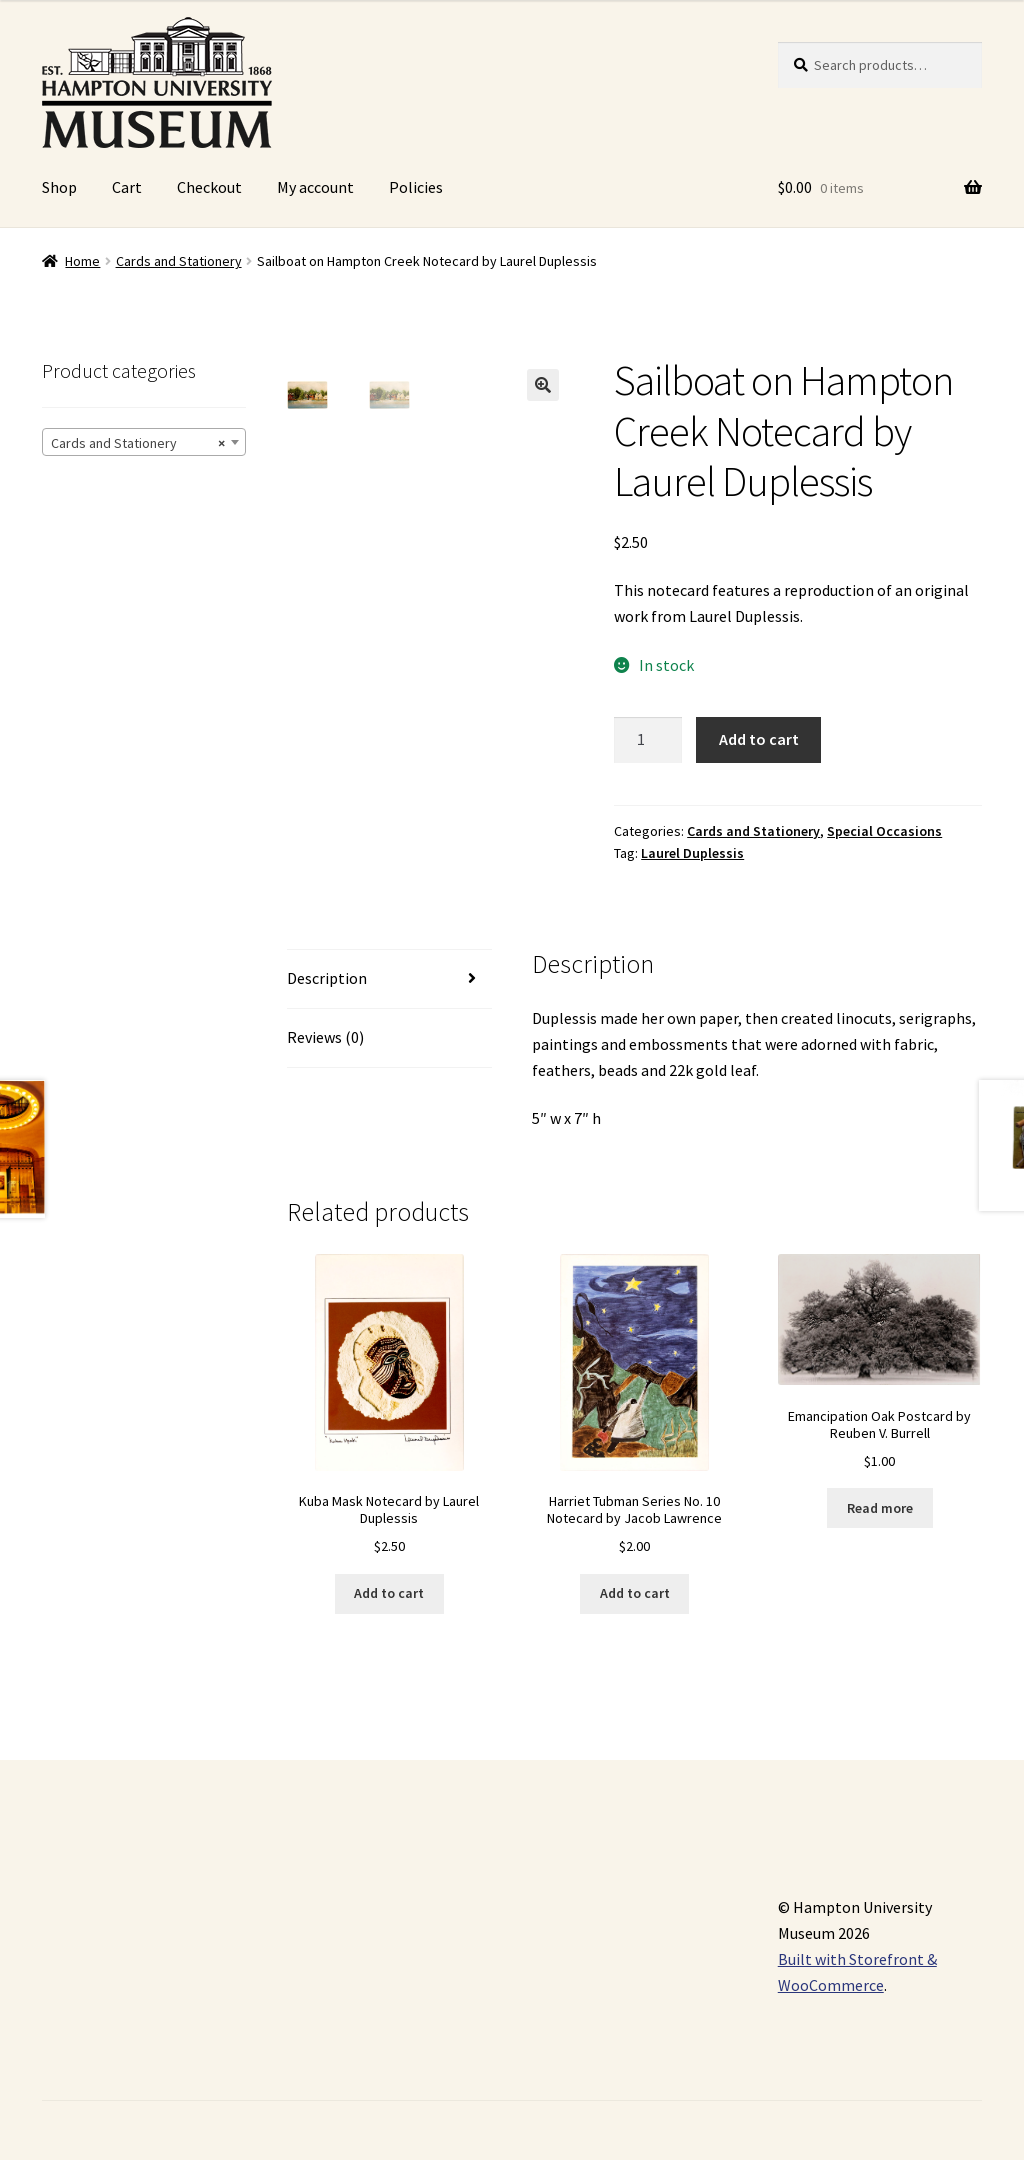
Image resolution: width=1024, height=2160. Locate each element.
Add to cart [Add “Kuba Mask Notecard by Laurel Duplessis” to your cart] (389, 1593)
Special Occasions (884, 831)
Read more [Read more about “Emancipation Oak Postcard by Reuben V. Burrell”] (880, 1508)
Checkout (209, 187)
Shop (59, 187)
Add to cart (759, 739)
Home (82, 261)
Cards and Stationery (179, 261)
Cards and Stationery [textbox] (138, 443)
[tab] (389, 979)
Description (327, 978)
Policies (416, 187)
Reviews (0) (325, 1037)
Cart (127, 187)
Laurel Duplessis (692, 853)
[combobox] (144, 442)
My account (315, 187)
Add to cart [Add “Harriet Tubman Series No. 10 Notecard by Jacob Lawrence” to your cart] (635, 1593)
